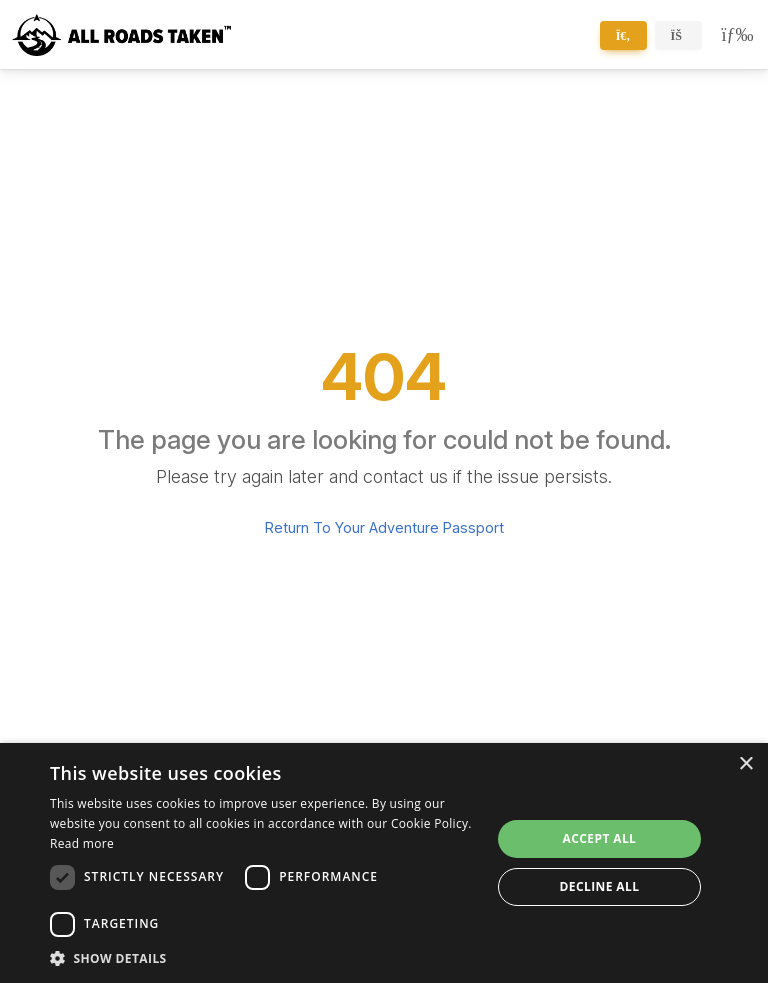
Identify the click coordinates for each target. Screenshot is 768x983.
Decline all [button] (600, 886)
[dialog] (384, 863)
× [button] (745, 764)
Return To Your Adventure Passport (384, 527)
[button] (264, 958)
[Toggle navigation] (733, 35)
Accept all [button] (600, 838)
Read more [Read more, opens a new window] (82, 843)
